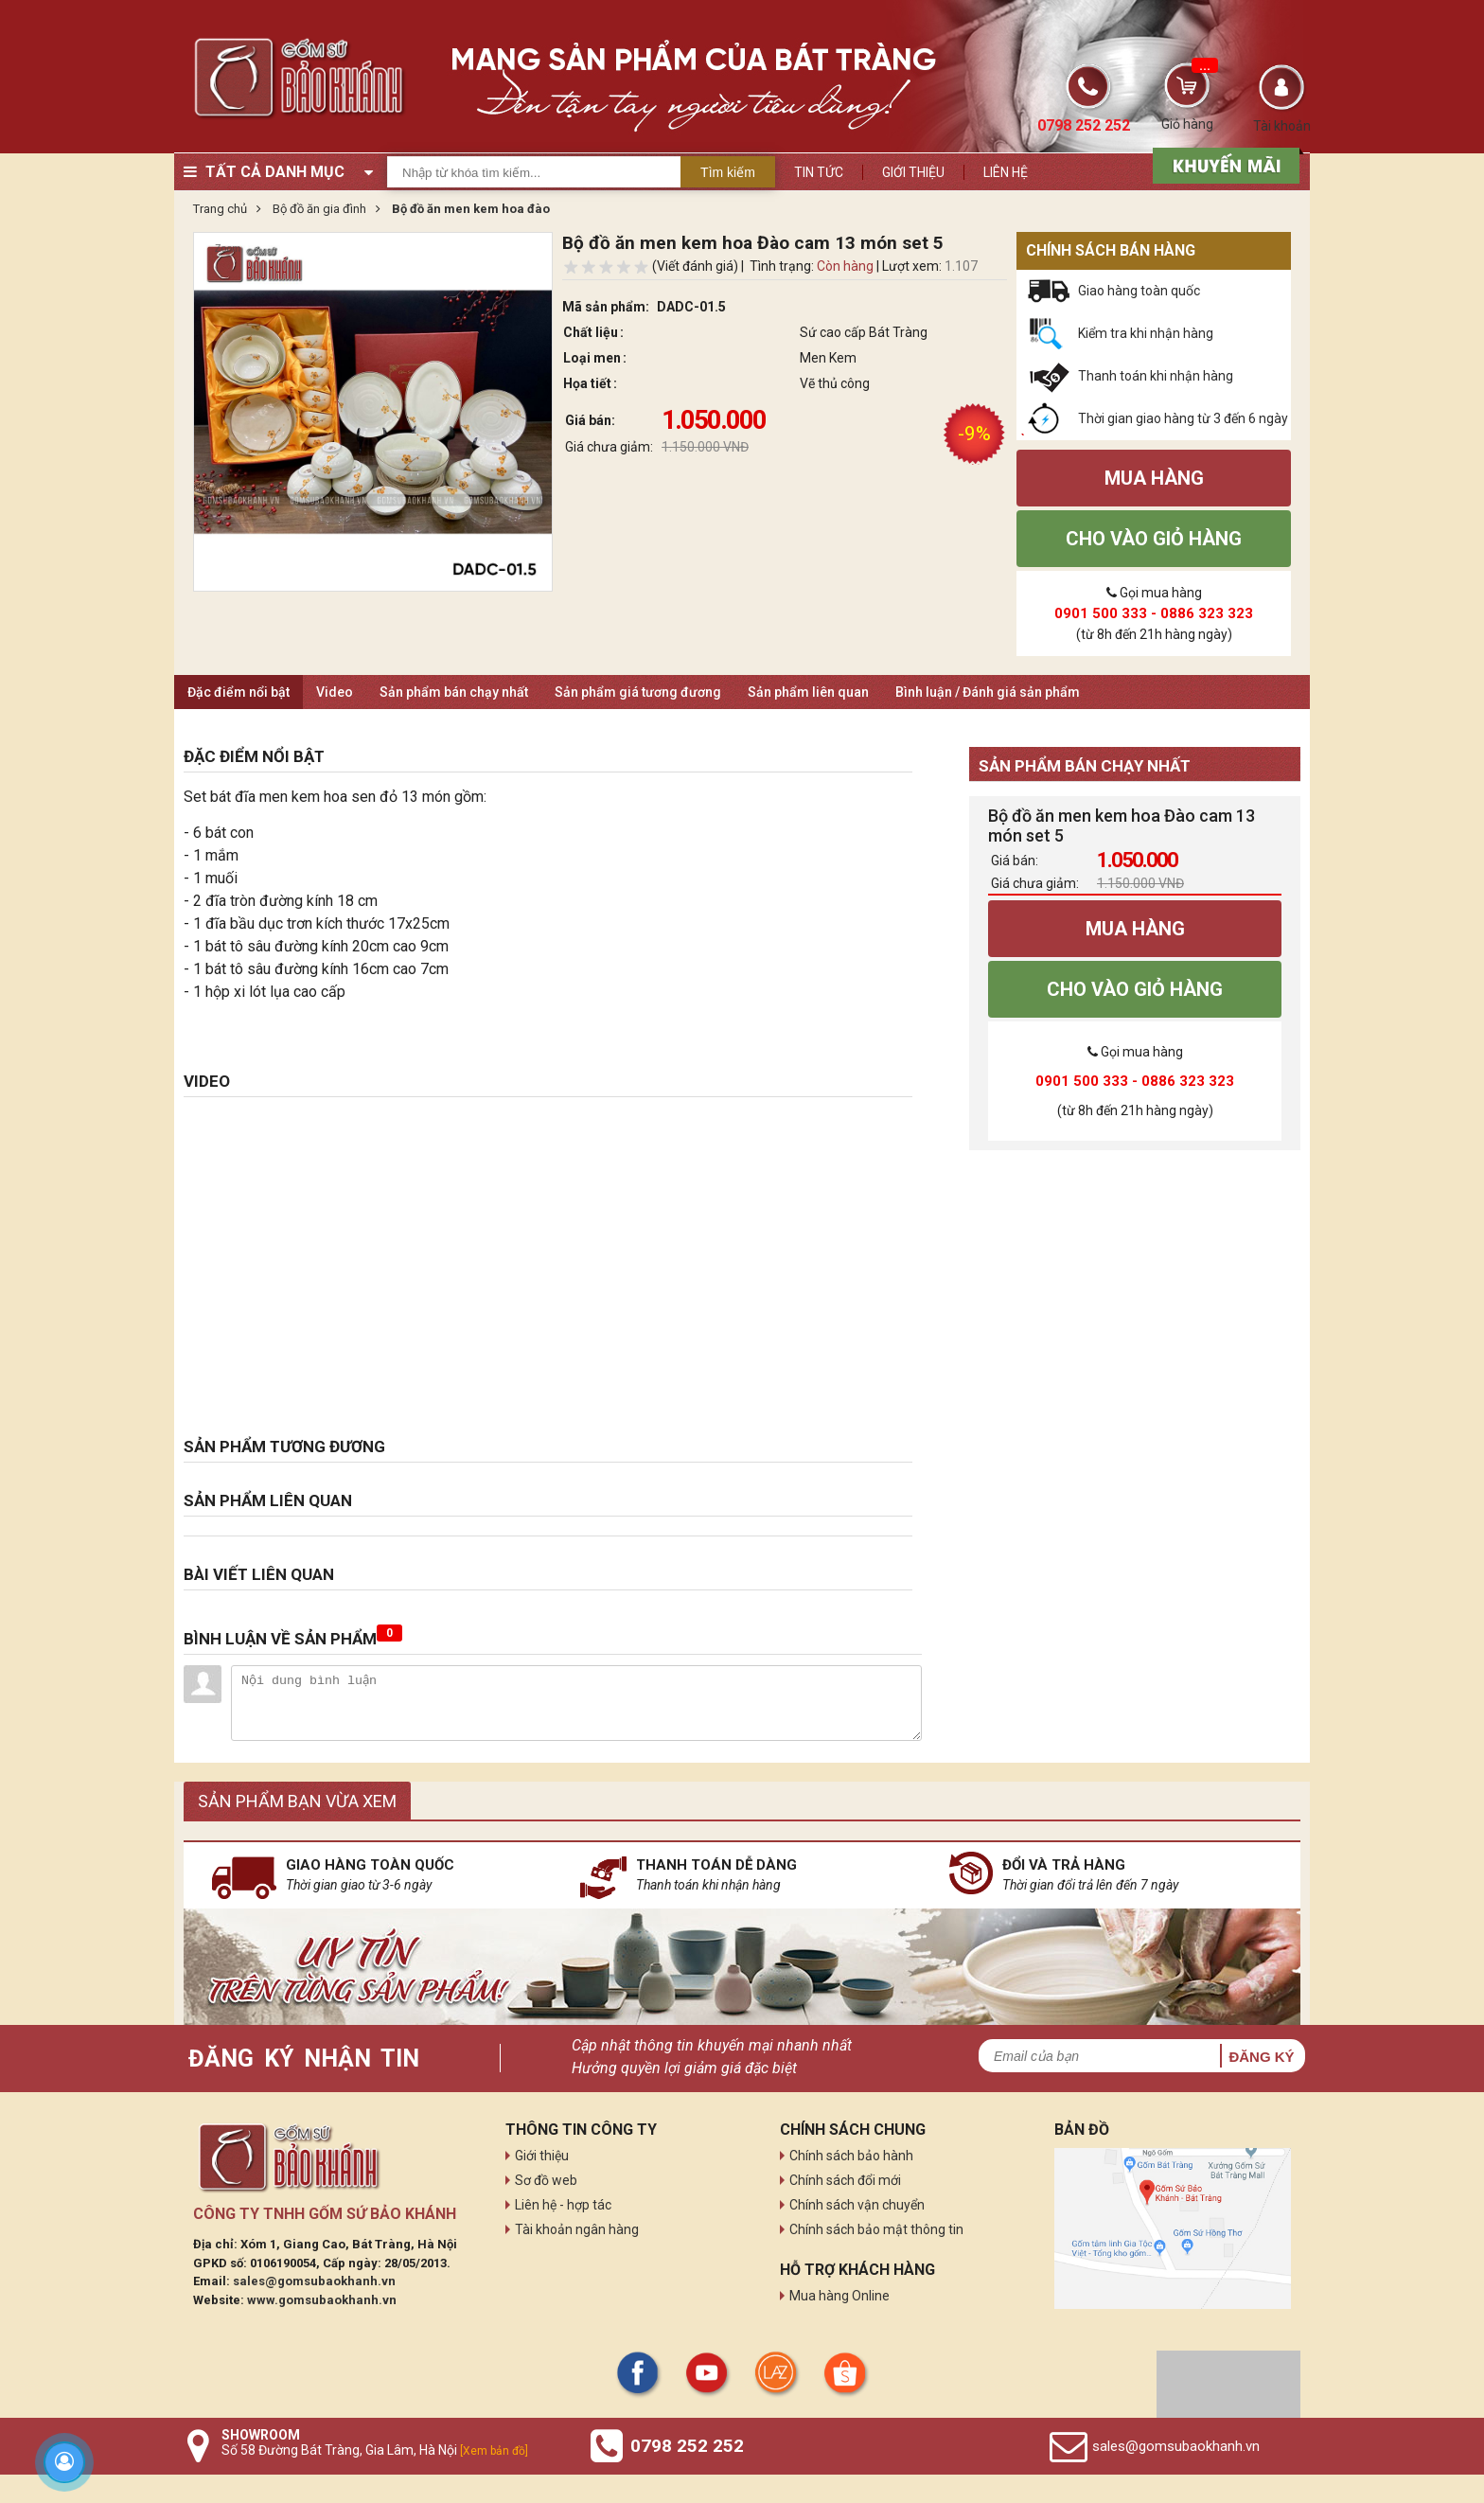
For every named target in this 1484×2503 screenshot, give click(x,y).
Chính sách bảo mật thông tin (876, 2229)
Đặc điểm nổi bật (238, 692)
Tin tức (818, 172)
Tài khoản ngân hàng (577, 2229)
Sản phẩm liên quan (808, 692)
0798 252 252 (687, 2446)
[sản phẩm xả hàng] (1223, 164)
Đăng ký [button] (1261, 2057)
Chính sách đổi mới (845, 2180)
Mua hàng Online (839, 2295)
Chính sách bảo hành (851, 2155)
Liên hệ (1005, 172)
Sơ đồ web (546, 2180)
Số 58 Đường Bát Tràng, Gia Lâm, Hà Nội (374, 2450)
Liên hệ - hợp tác (563, 2204)
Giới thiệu (913, 172)
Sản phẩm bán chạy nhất (454, 692)
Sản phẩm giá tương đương (638, 692)
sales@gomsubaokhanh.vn (314, 2281)
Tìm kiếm (727, 172)
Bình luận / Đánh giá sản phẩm (987, 692)
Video (334, 692)
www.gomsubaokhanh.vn (322, 2300)
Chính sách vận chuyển (857, 2204)
